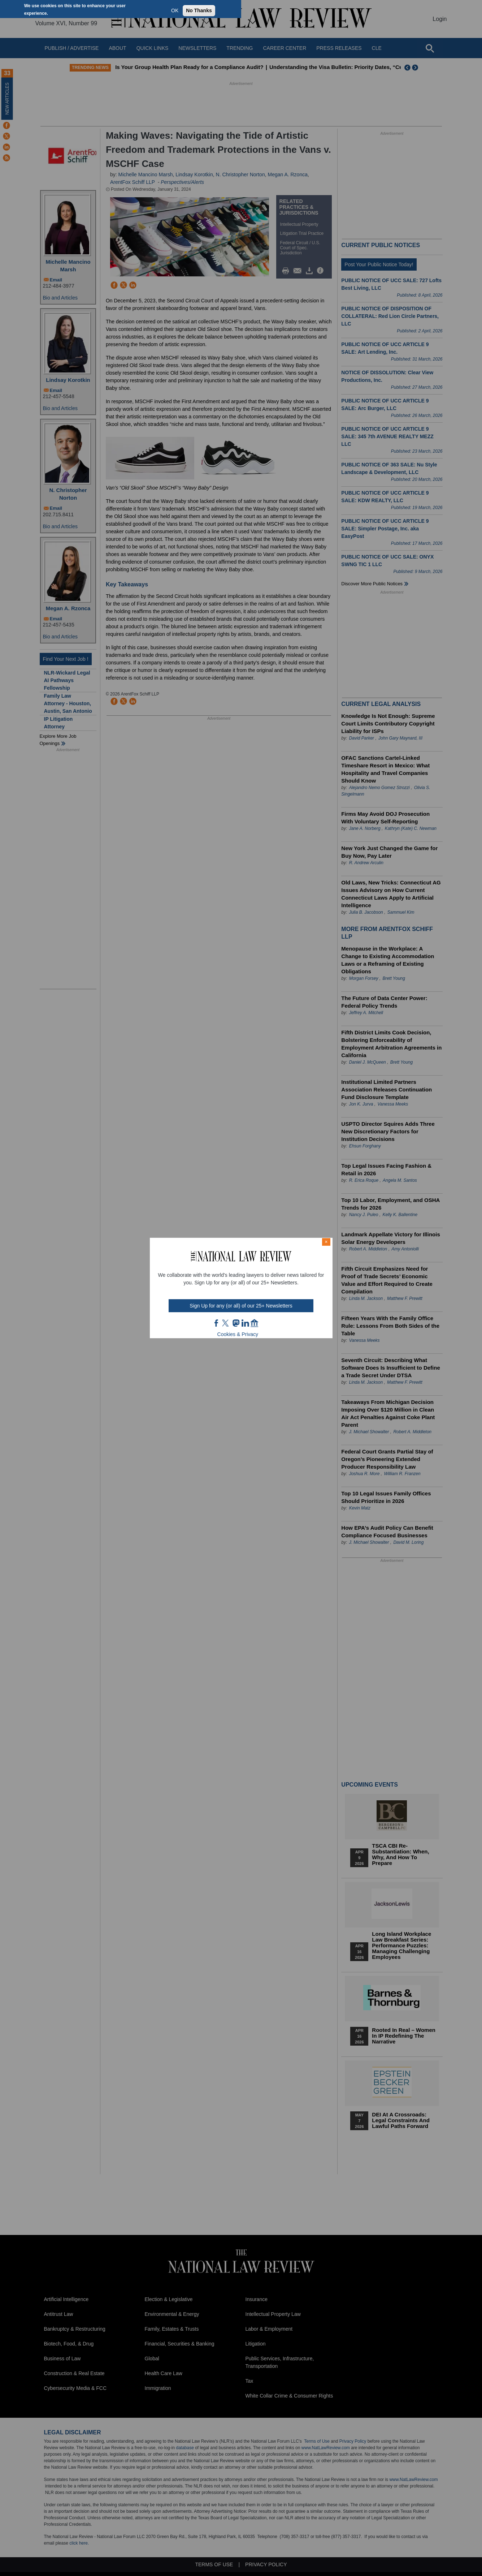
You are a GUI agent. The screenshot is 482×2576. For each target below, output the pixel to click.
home (255, 1323)
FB (216, 1323)
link (245, 1323)
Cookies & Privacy (238, 1334)
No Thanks (199, 10)
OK (174, 10)
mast (236, 1323)
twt (226, 1323)
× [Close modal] (326, 1242)
